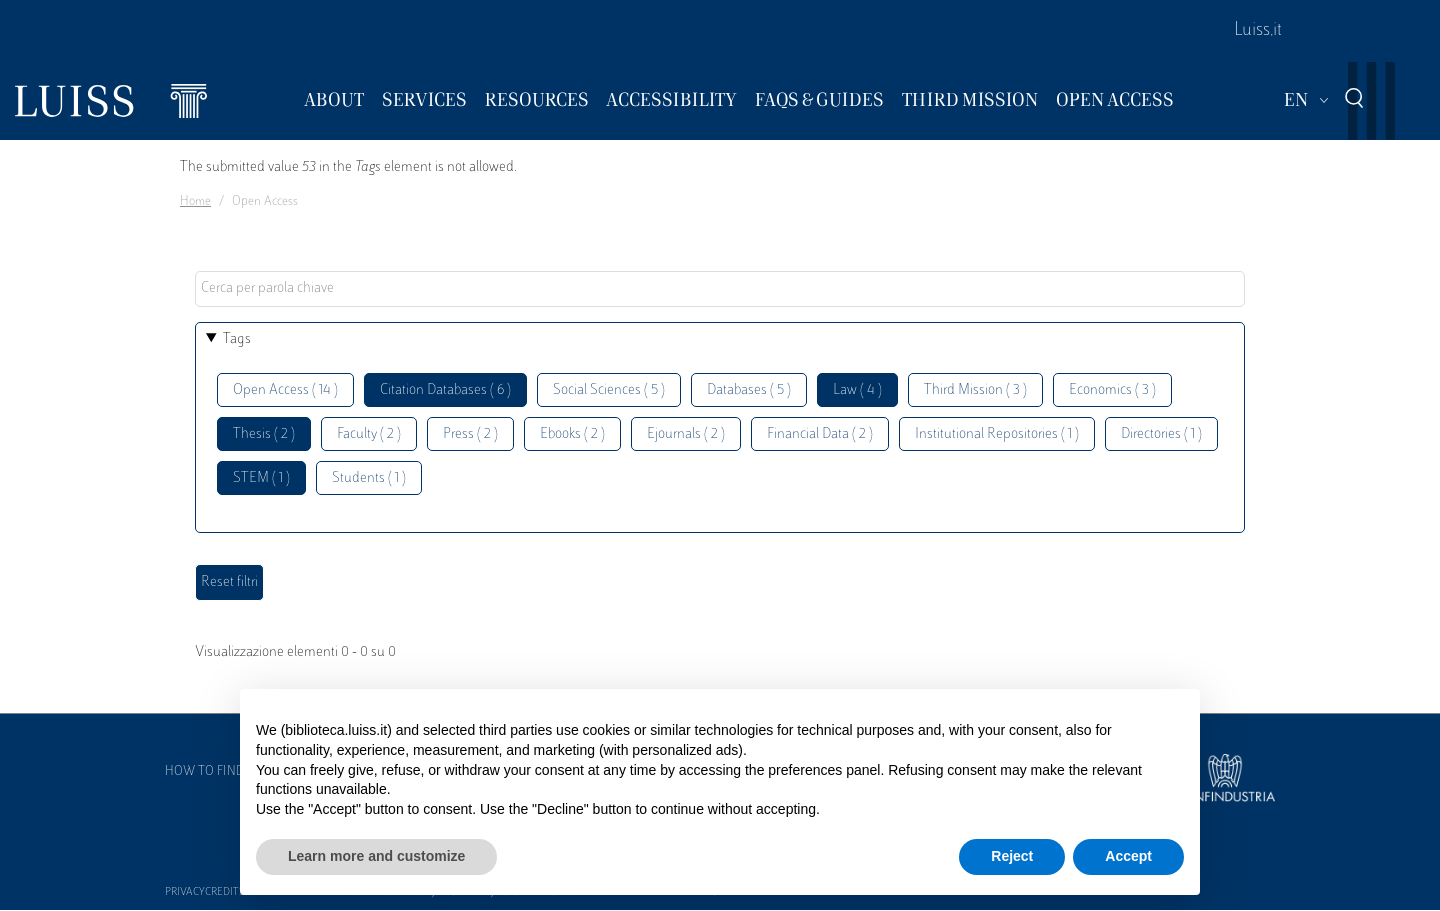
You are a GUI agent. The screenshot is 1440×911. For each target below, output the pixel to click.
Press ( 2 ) (470, 434)
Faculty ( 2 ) (369, 434)
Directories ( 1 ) (1161, 434)
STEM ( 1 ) (261, 478)
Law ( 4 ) (857, 390)
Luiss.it (1258, 31)
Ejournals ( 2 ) (686, 434)
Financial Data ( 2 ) (820, 434)
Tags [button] (237, 339)
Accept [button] (1128, 856)
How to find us (214, 772)
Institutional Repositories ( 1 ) (997, 434)
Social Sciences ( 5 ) (609, 390)
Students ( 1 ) (369, 478)
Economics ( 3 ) (1112, 390)
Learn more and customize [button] (376, 856)
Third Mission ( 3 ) (975, 390)
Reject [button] (1012, 856)
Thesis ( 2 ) (264, 434)
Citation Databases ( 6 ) (445, 390)
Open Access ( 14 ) (285, 390)
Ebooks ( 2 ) (572, 434)
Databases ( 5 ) (749, 390)
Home (195, 202)
